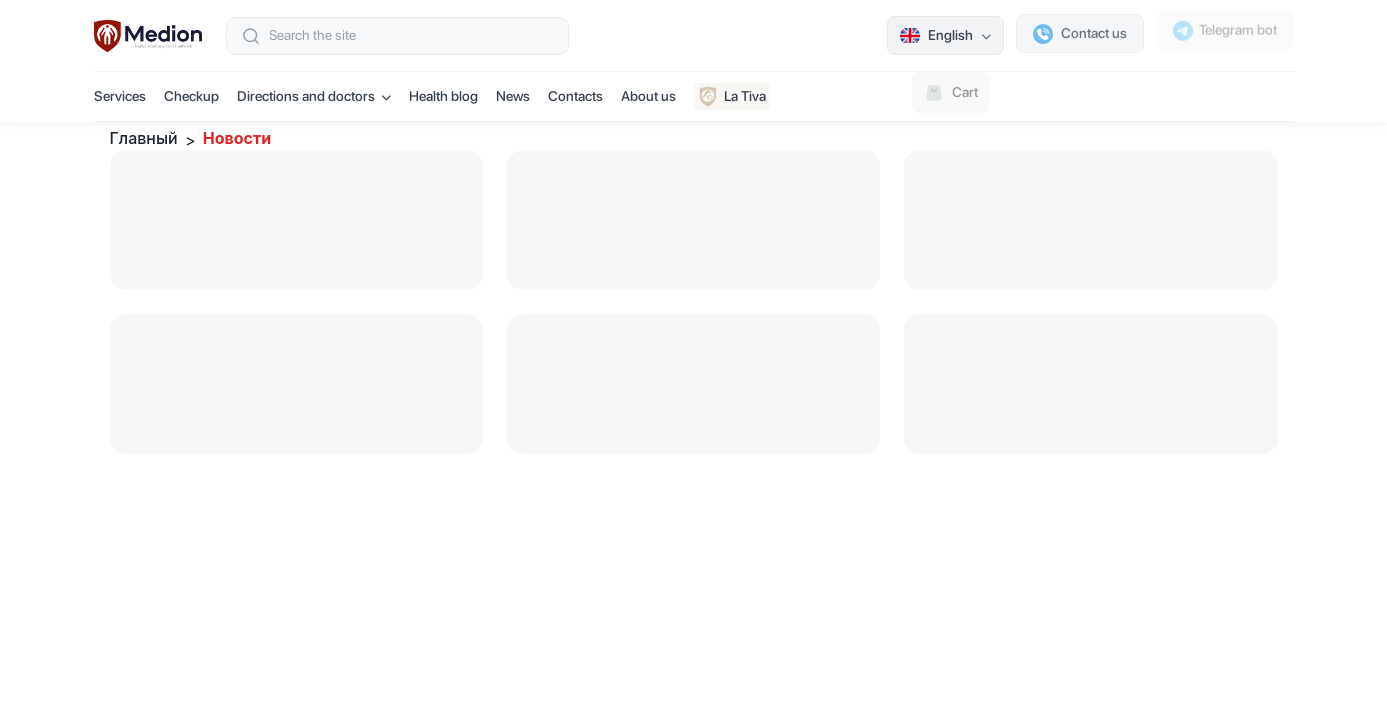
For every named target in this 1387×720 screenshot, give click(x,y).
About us (648, 96)
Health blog (443, 96)
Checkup (191, 96)
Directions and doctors (314, 96)
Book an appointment (1209, 96)
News (513, 96)
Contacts (575, 96)
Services (120, 96)
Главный (144, 138)
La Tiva (732, 97)
